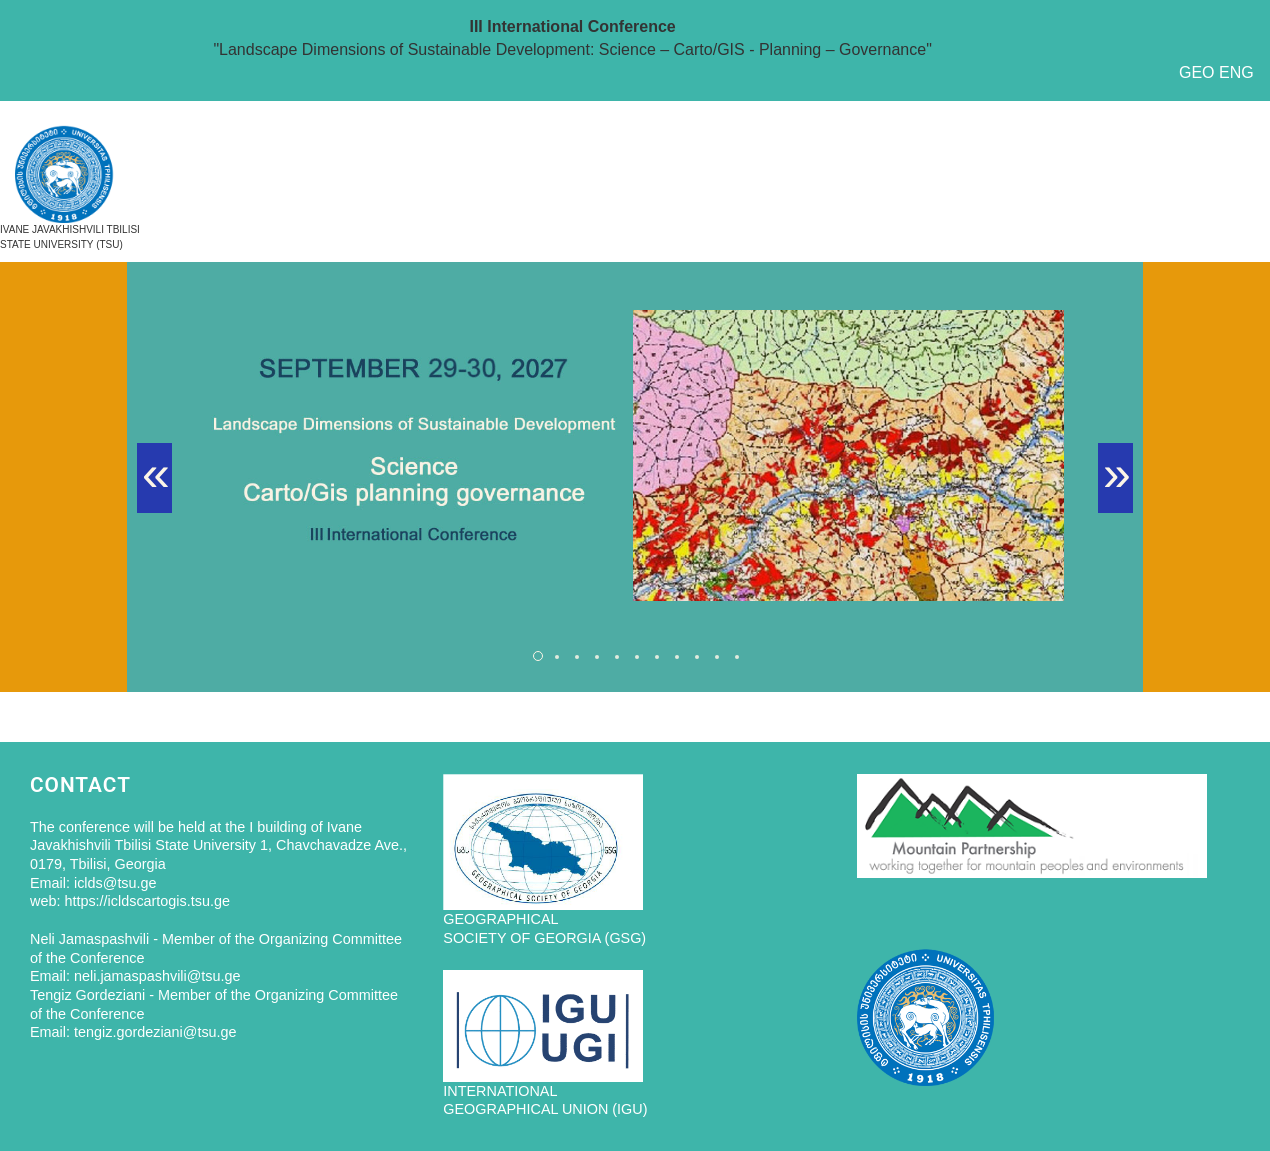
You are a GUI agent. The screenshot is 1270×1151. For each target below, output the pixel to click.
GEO (1197, 72)
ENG (1236, 72)
